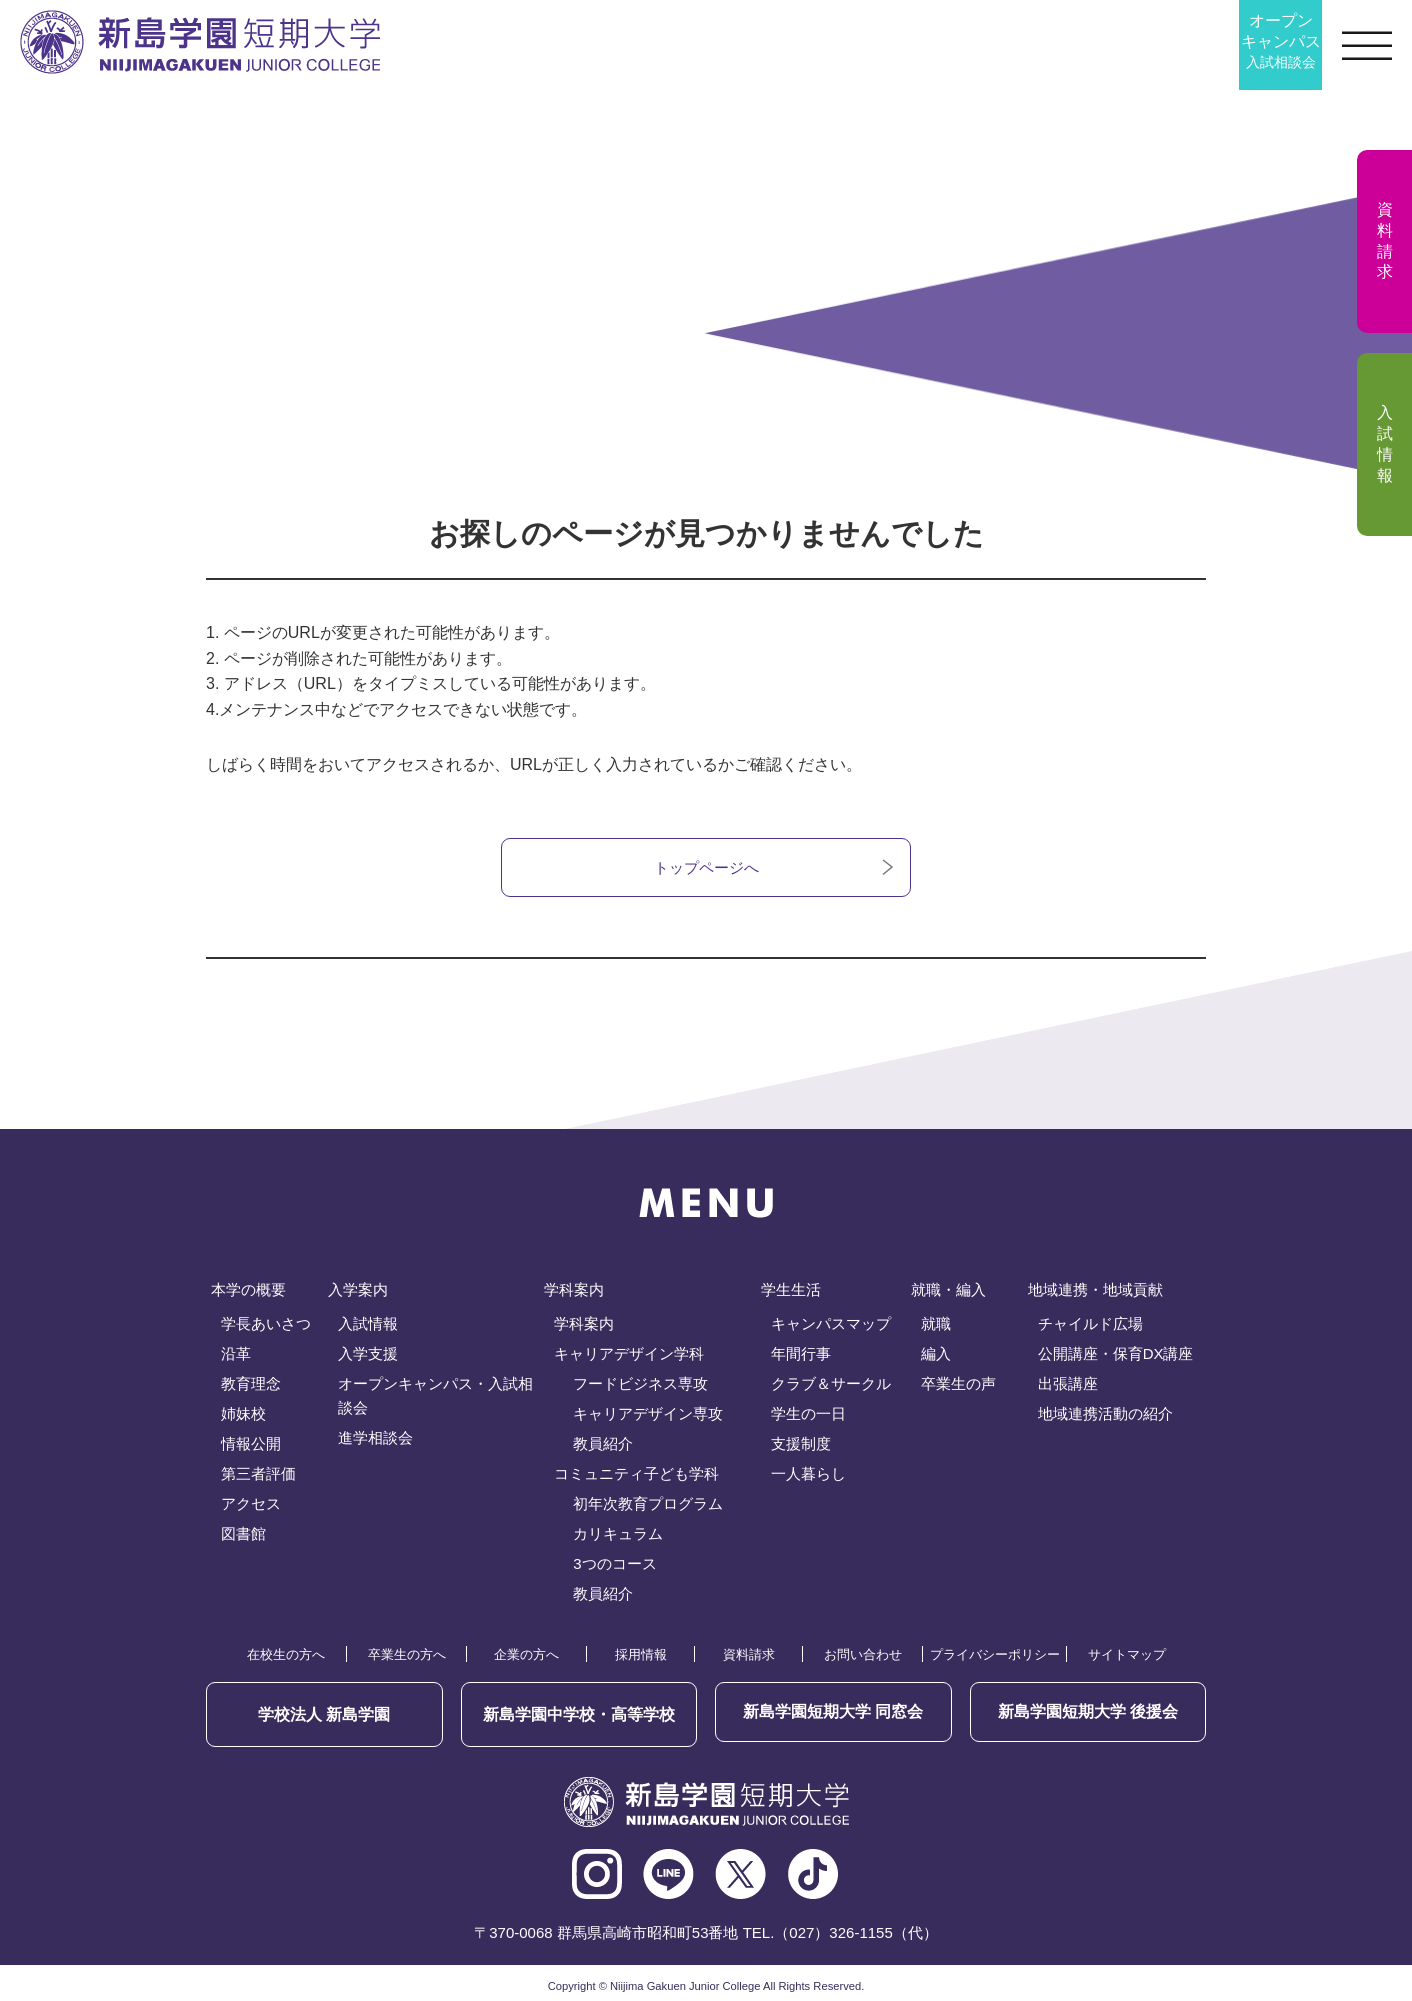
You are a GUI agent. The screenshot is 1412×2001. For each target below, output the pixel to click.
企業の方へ (526, 1657)
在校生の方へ (286, 1657)
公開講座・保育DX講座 (1116, 1356)
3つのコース (614, 1566)
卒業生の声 (958, 1386)
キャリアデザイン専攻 (648, 1416)
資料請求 (749, 1657)
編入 (936, 1356)
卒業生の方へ (407, 1657)
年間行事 (801, 1356)
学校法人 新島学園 (324, 1713)
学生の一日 (808, 1416)
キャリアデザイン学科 (629, 1356)
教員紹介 (603, 1446)
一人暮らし (808, 1476)
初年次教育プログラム (648, 1506)
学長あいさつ (266, 1326)
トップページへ (706, 868)
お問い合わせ (863, 1657)
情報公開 (251, 1446)
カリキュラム (618, 1536)
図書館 (243, 1536)
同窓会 (833, 1713)
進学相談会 (375, 1440)
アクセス (251, 1506)
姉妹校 (243, 1416)
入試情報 (368, 1326)
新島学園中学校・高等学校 (579, 1713)
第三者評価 (258, 1476)
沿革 (236, 1356)
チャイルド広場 (1090, 1326)
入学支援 (368, 1356)
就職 (936, 1326)
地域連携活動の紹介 (1105, 1416)
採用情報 (641, 1657)
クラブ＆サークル (831, 1386)
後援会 (1088, 1713)
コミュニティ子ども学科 (636, 1476)
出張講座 (1068, 1386)
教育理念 (251, 1386)
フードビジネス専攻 (640, 1386)
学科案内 (584, 1326)
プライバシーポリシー (995, 1657)
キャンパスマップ (831, 1326)
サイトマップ (1127, 1657)
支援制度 (801, 1446)
